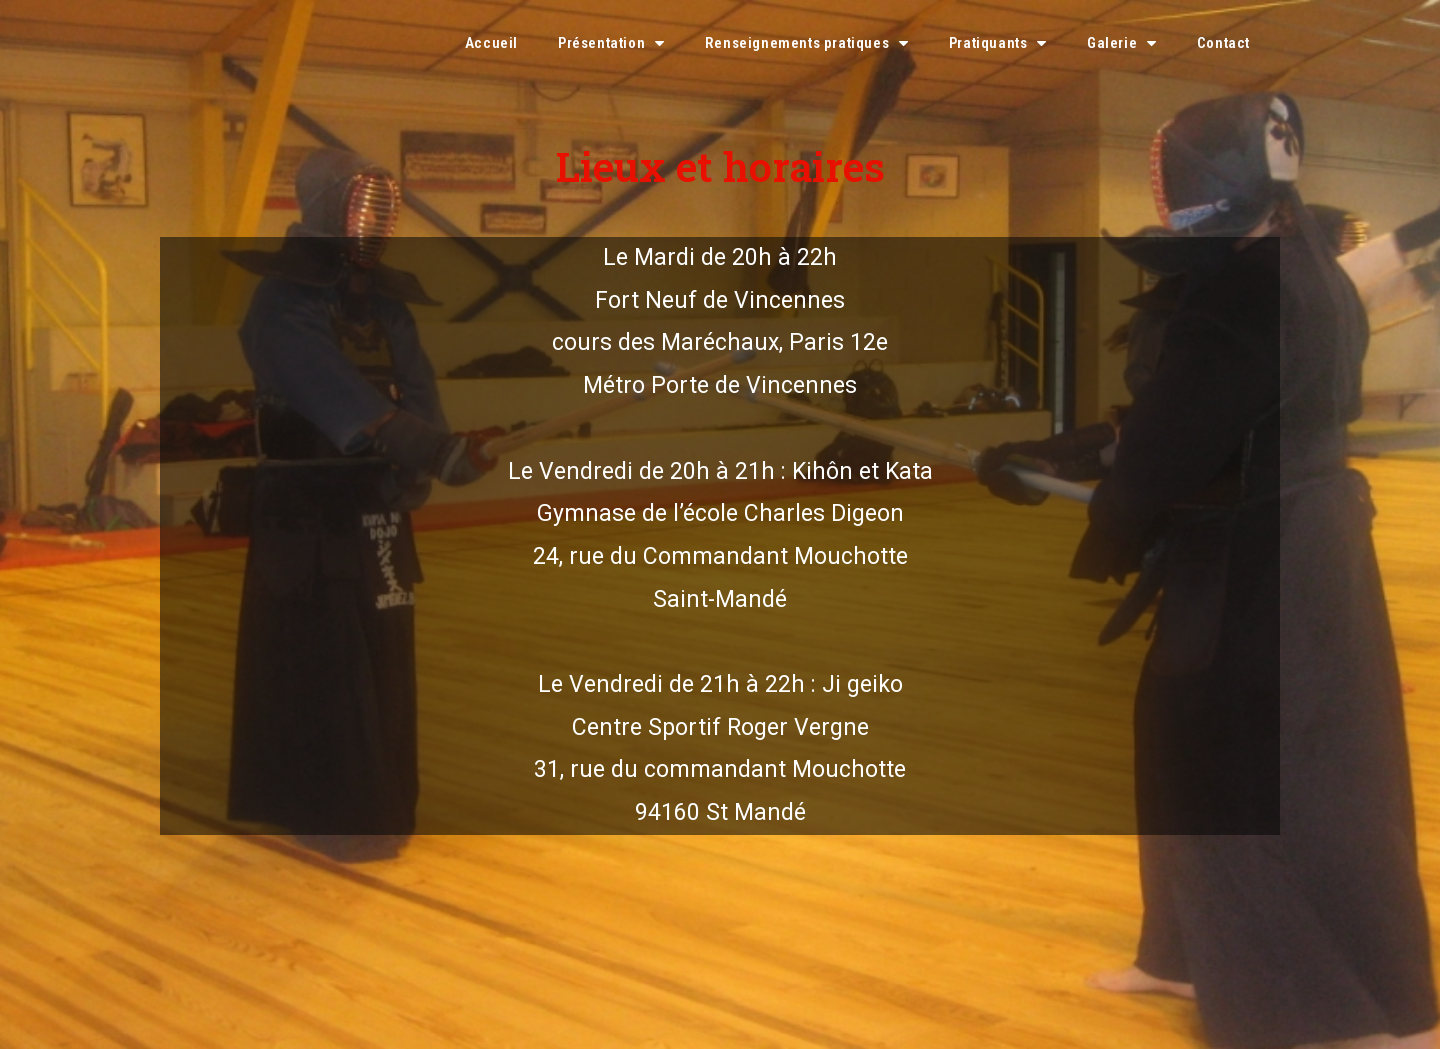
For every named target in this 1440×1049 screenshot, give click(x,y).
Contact (1223, 43)
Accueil (491, 43)
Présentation (611, 43)
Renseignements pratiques (807, 43)
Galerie (1122, 43)
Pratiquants (998, 43)
